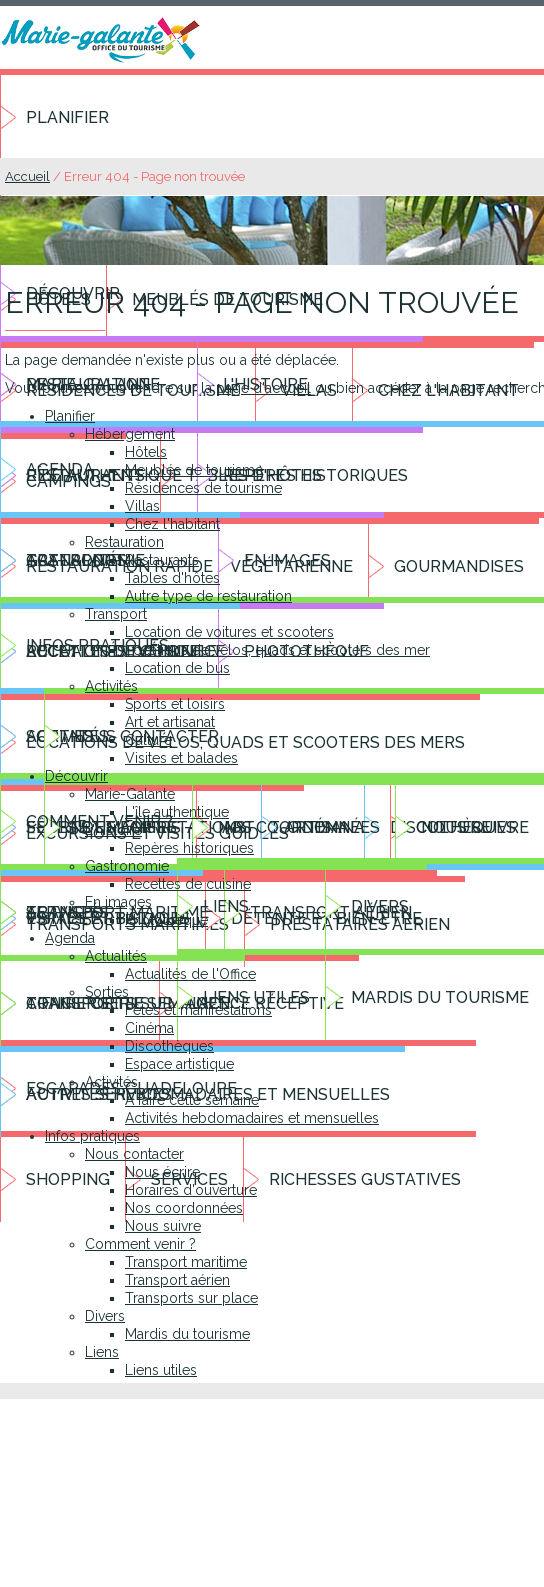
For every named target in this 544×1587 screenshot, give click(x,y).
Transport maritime (186, 1262)
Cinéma (149, 1028)
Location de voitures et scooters (229, 632)
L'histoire (113, 830)
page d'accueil (263, 388)
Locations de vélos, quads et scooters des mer (277, 650)
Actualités (116, 956)
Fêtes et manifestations (198, 1010)
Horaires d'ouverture (191, 1190)
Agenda (70, 938)
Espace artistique (179, 1064)
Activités (111, 686)
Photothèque (166, 920)
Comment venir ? (140, 1244)
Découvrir (76, 776)
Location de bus (177, 668)
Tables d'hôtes (172, 578)
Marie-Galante (130, 794)
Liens (102, 1352)
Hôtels (146, 452)
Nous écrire (162, 1172)
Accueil (27, 176)
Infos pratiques (92, 1136)
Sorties (107, 992)
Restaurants (162, 560)
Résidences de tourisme (203, 488)
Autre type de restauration (208, 596)
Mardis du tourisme (187, 1334)
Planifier (67, 117)
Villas (142, 506)
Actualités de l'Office (190, 974)
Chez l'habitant (172, 524)
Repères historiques (189, 848)
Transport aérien (177, 1280)
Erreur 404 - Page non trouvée (154, 176)
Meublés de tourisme (194, 470)
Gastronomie (127, 866)
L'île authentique (177, 812)
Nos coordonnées (184, 1208)
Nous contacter (134, 1154)
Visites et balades (181, 758)
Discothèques (169, 1046)
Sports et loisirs (175, 704)
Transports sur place (191, 1298)
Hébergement (130, 434)
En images (118, 902)
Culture (148, 740)
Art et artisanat (170, 722)
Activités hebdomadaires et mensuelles (252, 1118)
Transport (116, 614)
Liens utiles (161, 1370)
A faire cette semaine (192, 1100)
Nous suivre (163, 1226)
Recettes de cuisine (188, 884)
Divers (105, 1316)
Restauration (124, 542)
